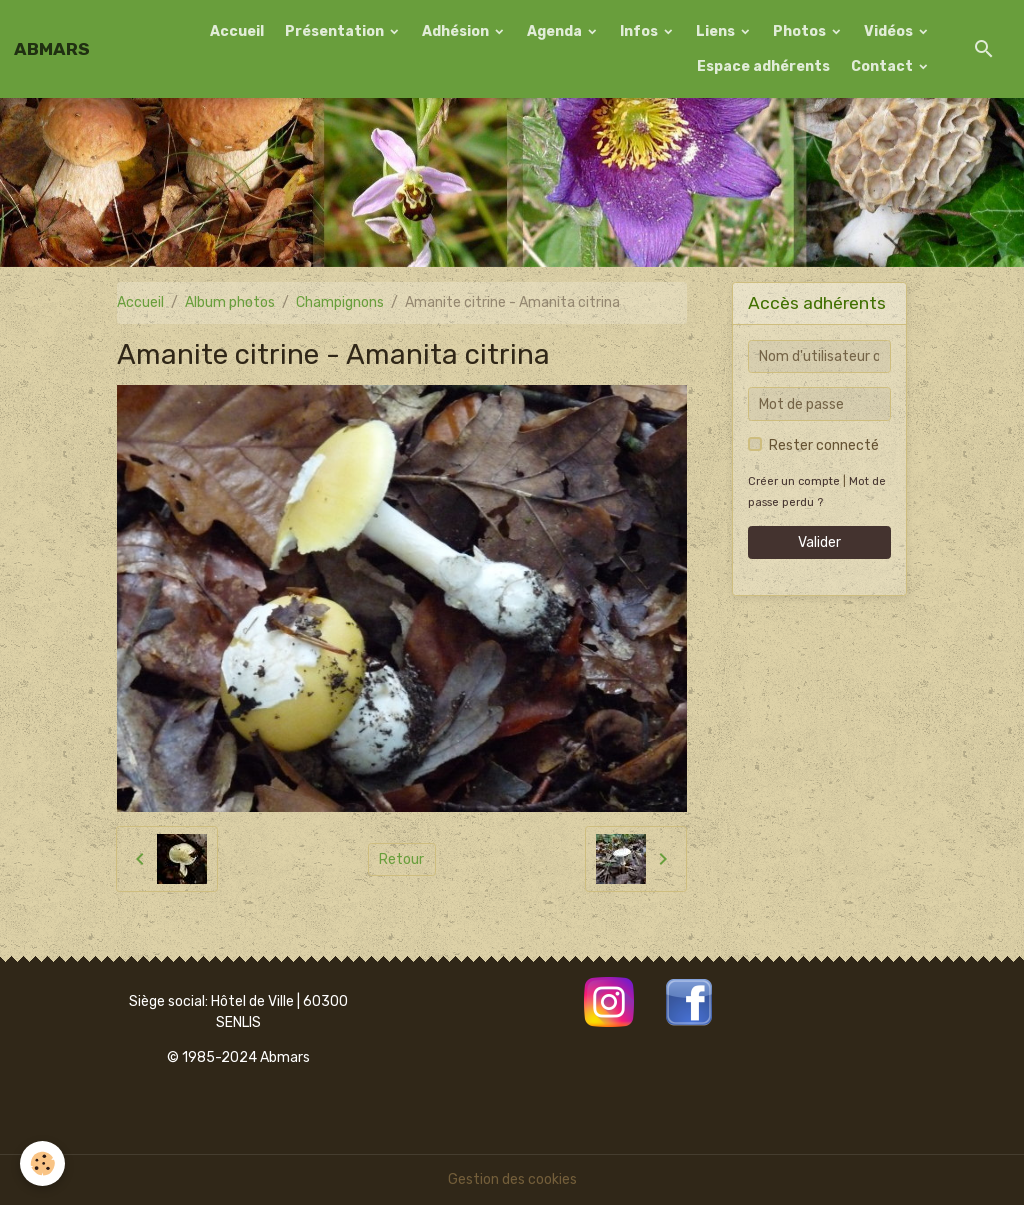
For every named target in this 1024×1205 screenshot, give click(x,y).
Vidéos (890, 31)
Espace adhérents (763, 66)
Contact (883, 66)
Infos (640, 31)
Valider (819, 542)
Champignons (340, 302)
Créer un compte (794, 481)
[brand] (52, 49)
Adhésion (457, 31)
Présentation (336, 31)
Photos (801, 31)
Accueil (237, 31)
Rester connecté (824, 445)
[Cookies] (42, 1163)
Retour (401, 859)
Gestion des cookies (512, 1179)
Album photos (230, 302)
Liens (717, 31)
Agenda (556, 31)
